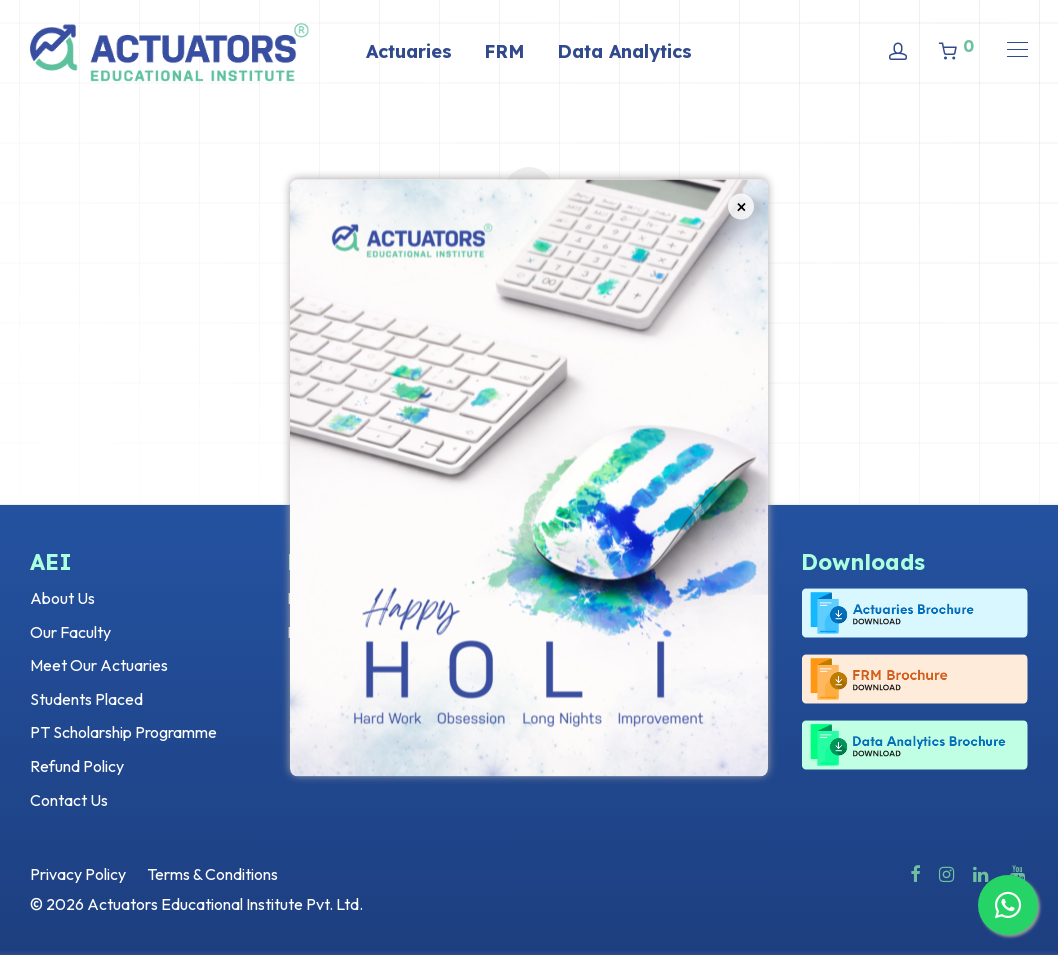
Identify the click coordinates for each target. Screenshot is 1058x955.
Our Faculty (70, 632)
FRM (504, 51)
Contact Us (69, 800)
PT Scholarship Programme (123, 732)
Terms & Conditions (212, 874)
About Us (62, 598)
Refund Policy (77, 766)
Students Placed (86, 699)
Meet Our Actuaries (99, 665)
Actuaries (409, 51)
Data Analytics (624, 51)
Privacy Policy (78, 874)
